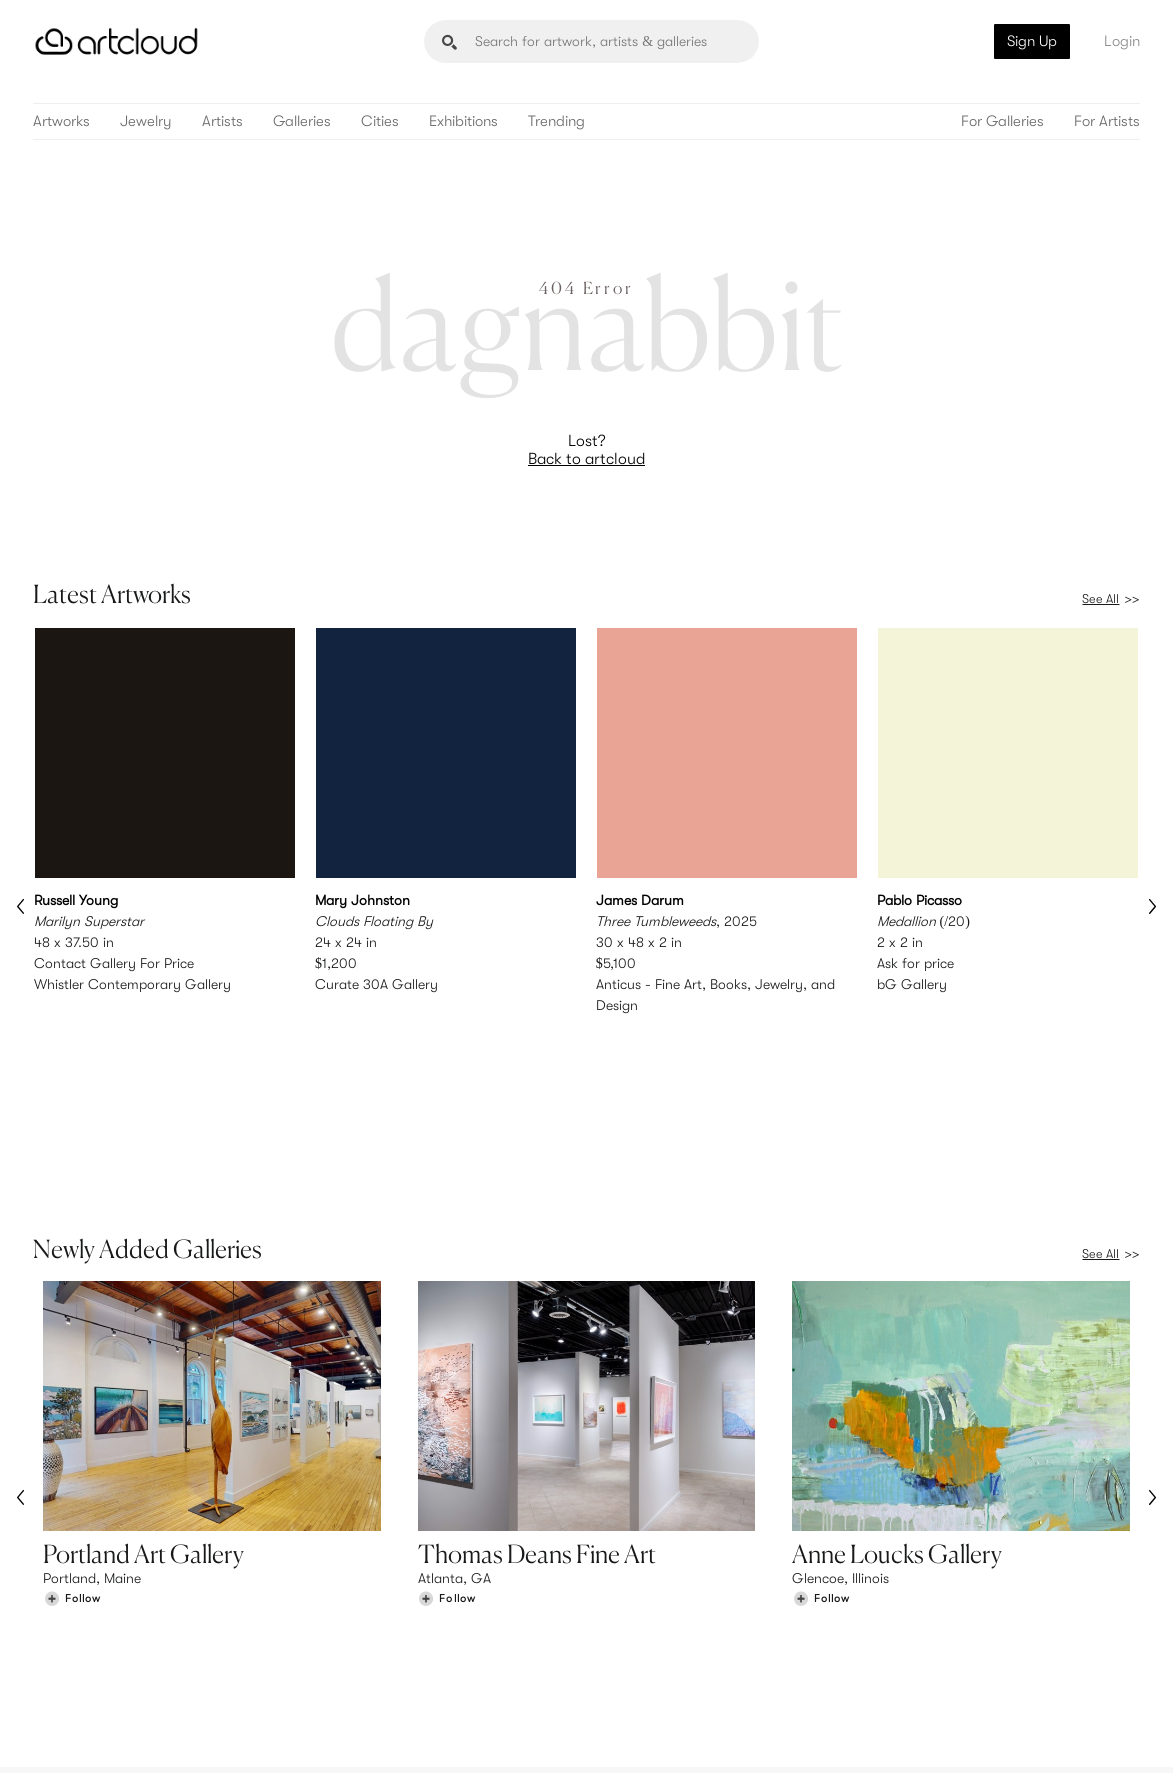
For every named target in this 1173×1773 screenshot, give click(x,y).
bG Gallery (912, 984)
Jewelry (146, 121)
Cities (380, 121)
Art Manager (651, 1651)
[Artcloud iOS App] (1067, 1733)
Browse (66, 1610)
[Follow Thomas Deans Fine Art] (447, 1451)
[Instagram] (891, 1734)
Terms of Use (118, 1745)
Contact (924, 1651)
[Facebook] (982, 1734)
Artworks (61, 121)
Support (354, 1651)
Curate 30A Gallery (376, 984)
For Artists (1107, 121)
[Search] (591, 41)
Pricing (350, 1631)
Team (914, 1610)
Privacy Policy (198, 1745)
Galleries (302, 121)
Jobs (913, 1631)
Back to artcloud (586, 459)
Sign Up (1032, 41)
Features (355, 1610)
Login (1122, 41)
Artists (222, 121)
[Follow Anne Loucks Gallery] (821, 1451)
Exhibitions (463, 121)
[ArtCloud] (116, 41)
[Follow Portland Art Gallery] (72, 1451)
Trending (556, 121)
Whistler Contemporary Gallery (132, 984)
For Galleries (1002, 121)
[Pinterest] (936, 1734)
